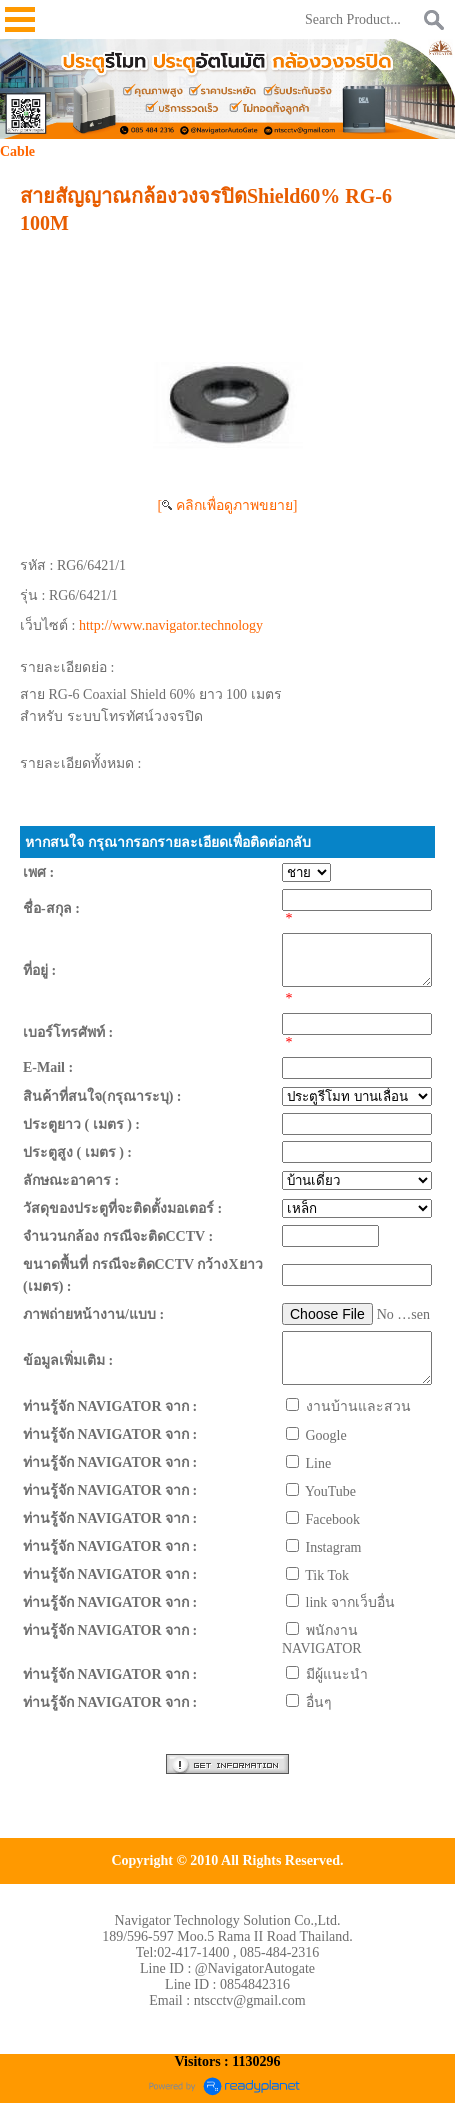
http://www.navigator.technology (171, 625)
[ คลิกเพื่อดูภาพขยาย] (228, 505)
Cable (17, 151)
